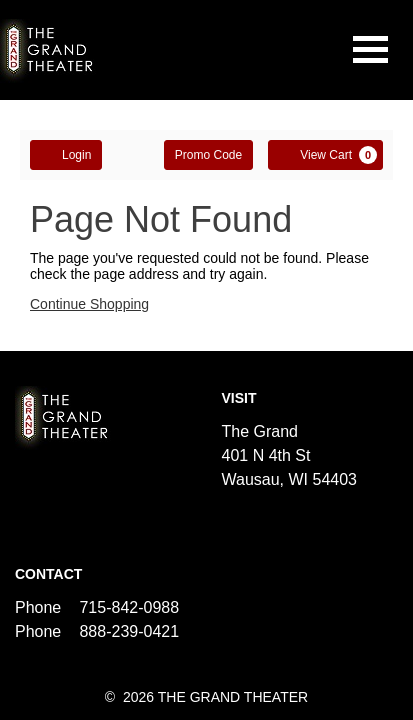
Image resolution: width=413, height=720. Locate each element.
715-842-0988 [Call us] (129, 607)
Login (66, 154)
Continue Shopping (89, 304)
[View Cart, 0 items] (325, 155)
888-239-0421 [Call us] (129, 631)
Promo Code (208, 155)
